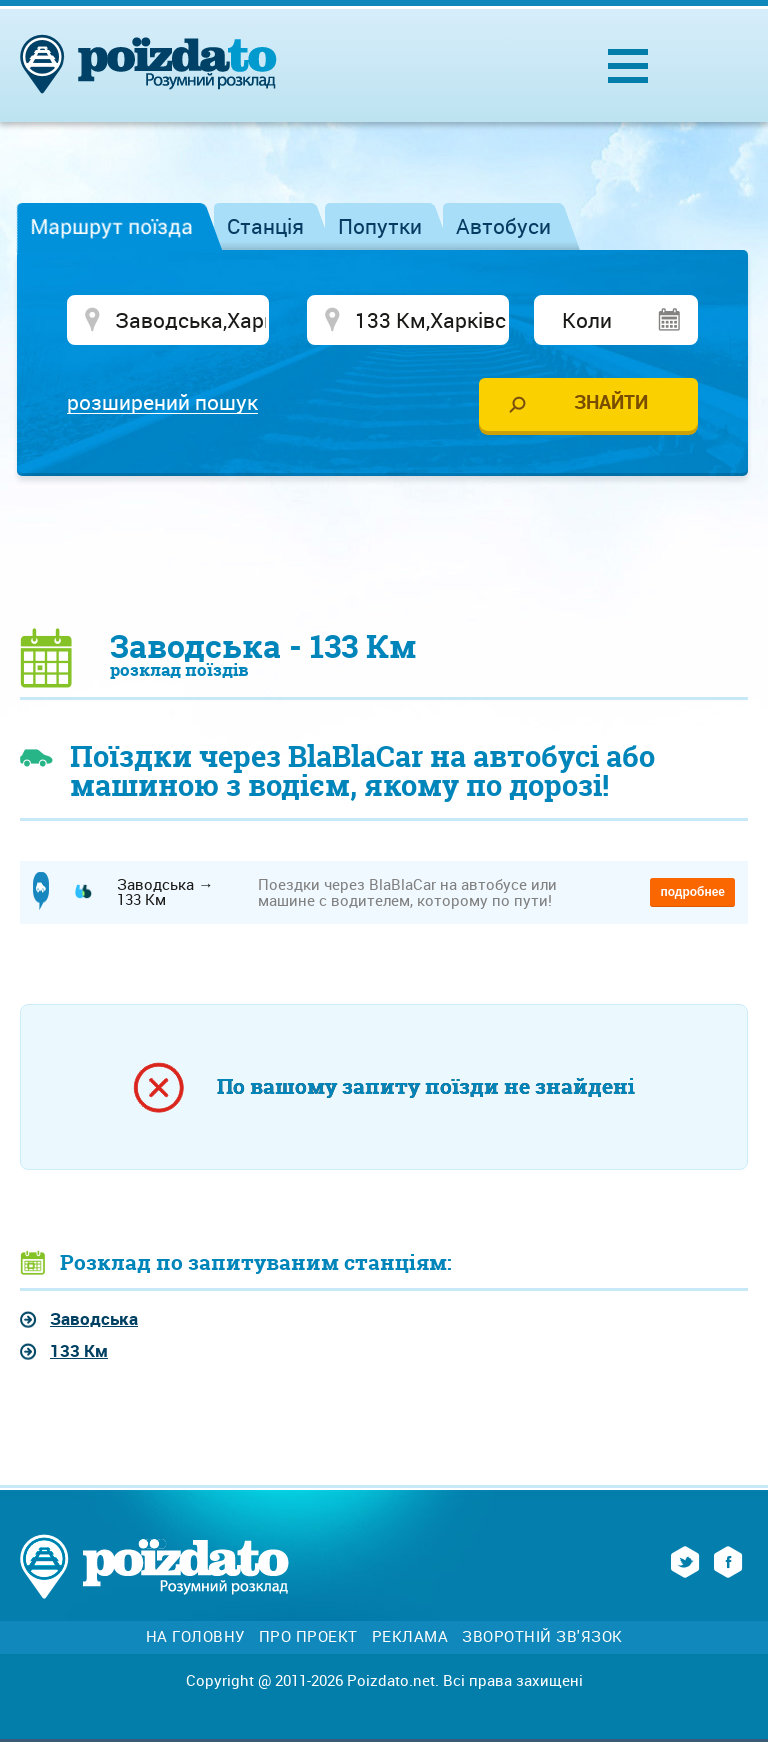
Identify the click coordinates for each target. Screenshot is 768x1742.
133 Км (79, 1350)
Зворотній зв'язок (542, 1636)
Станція (265, 226)
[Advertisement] (384, 551)
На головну (195, 1636)
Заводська (94, 1318)
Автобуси (503, 226)
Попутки (380, 226)
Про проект (308, 1636)
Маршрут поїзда (111, 226)
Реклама (410, 1636)
